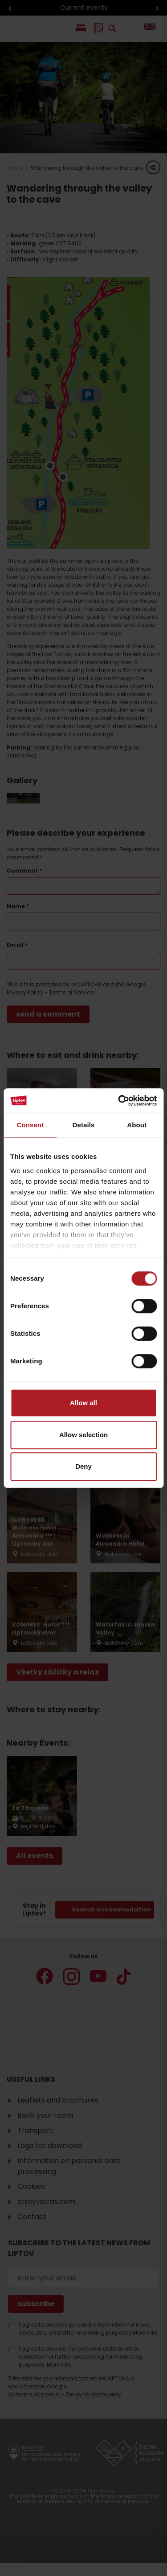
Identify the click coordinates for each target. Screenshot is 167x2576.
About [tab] (137, 1125)
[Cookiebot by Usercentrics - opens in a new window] (119, 1100)
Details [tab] (84, 1125)
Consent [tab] (30, 1125)
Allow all (83, 1402)
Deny (83, 1466)
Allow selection (83, 1434)
